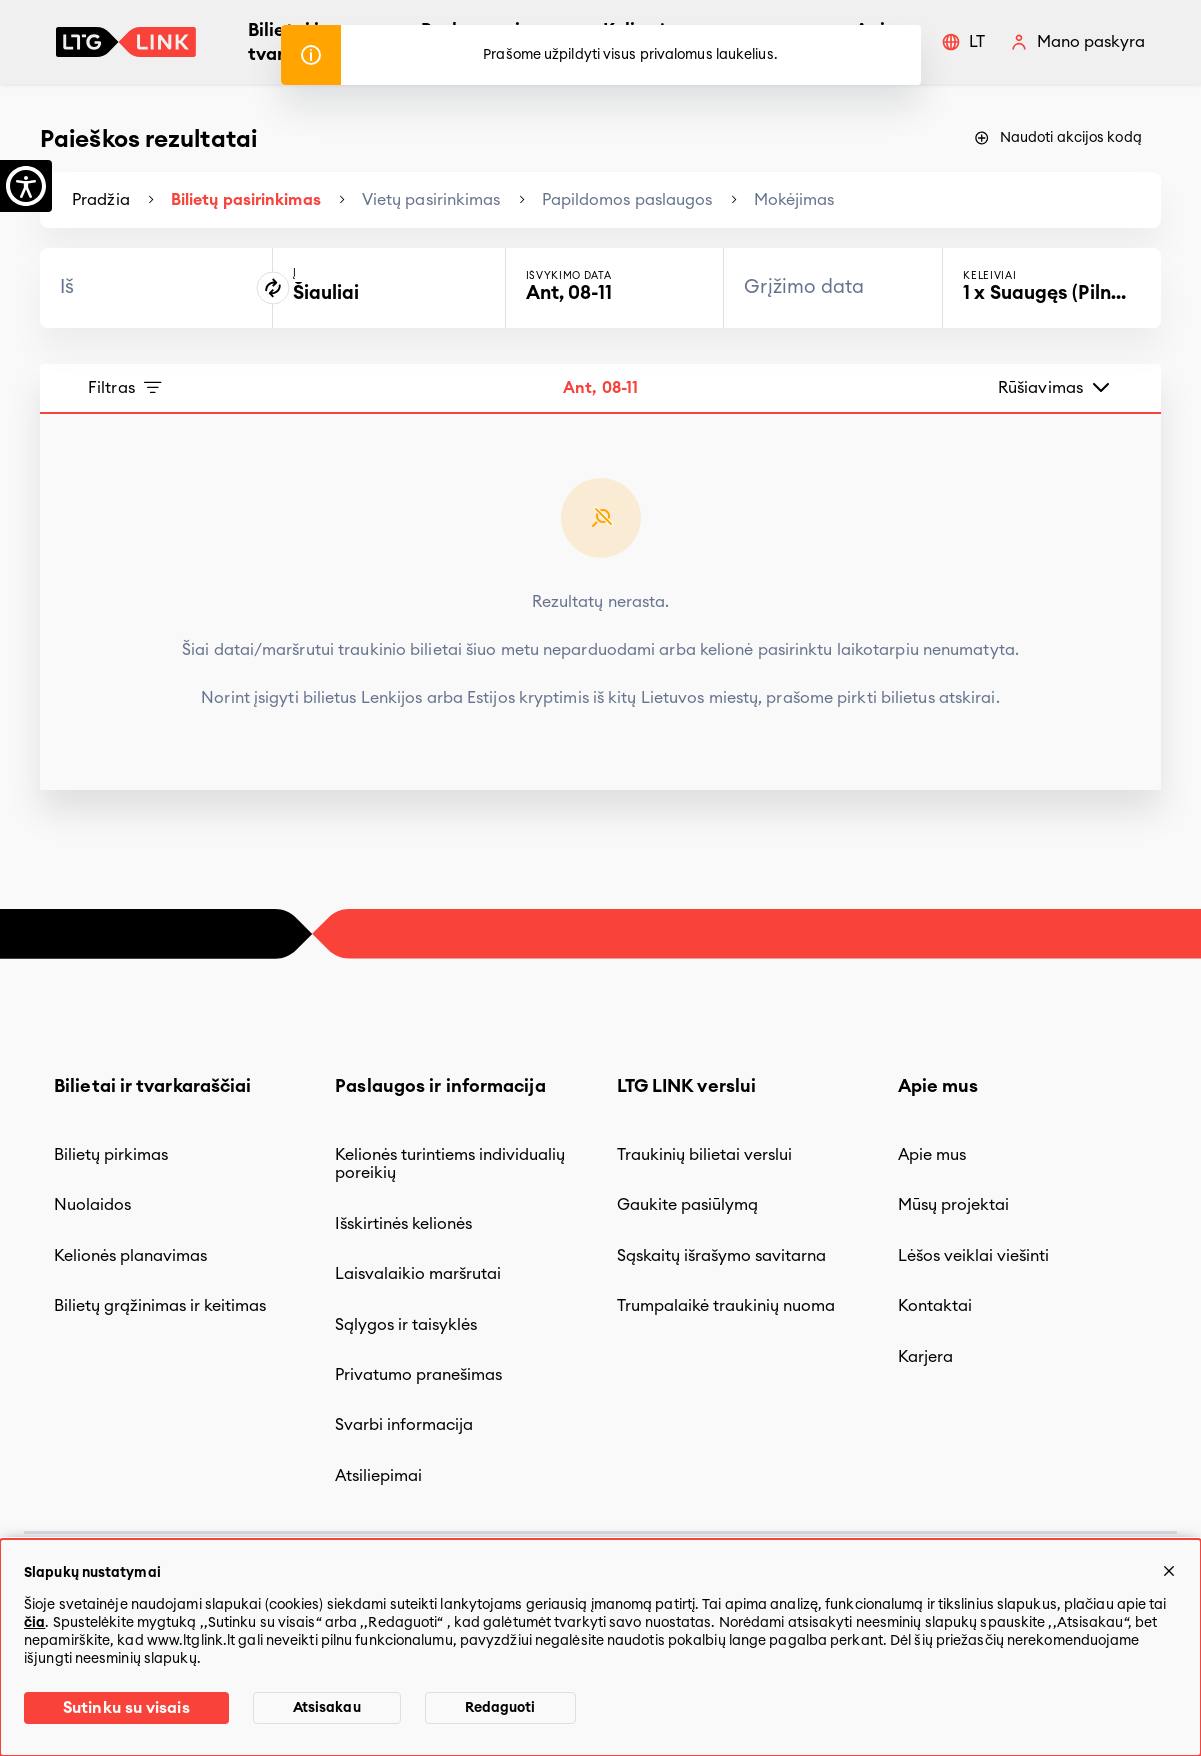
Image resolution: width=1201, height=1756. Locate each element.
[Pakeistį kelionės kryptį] (272, 288)
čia (34, 1623)
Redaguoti (500, 1708)
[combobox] (156, 288)
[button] (963, 42)
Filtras (126, 388)
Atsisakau (327, 1708)
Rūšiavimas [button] (1055, 387)
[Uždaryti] (1169, 1571)
